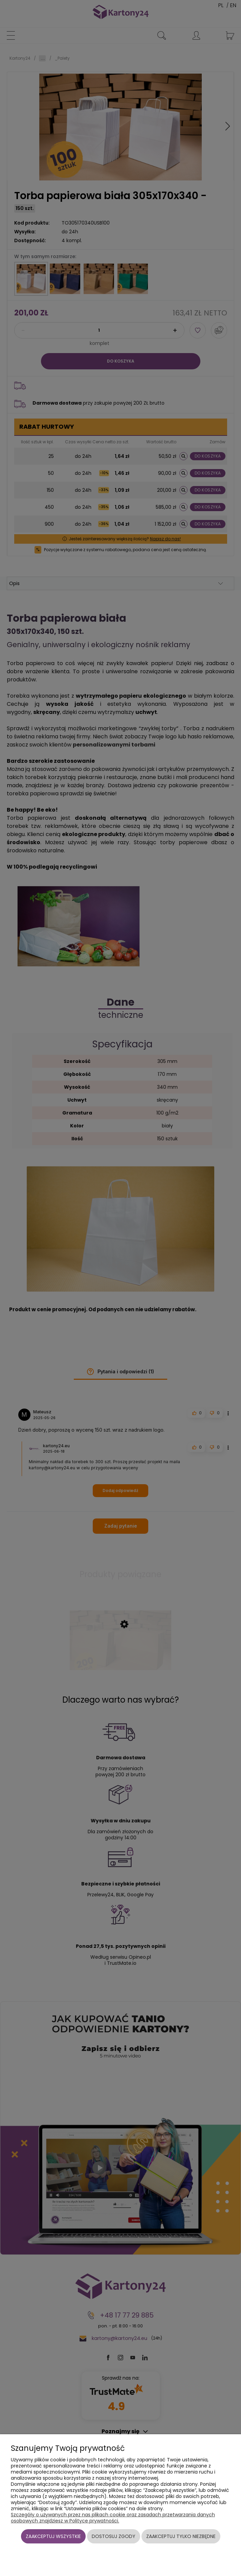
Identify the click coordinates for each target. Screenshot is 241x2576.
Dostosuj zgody (113, 2536)
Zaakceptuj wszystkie (53, 2536)
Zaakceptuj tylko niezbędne (181, 2536)
